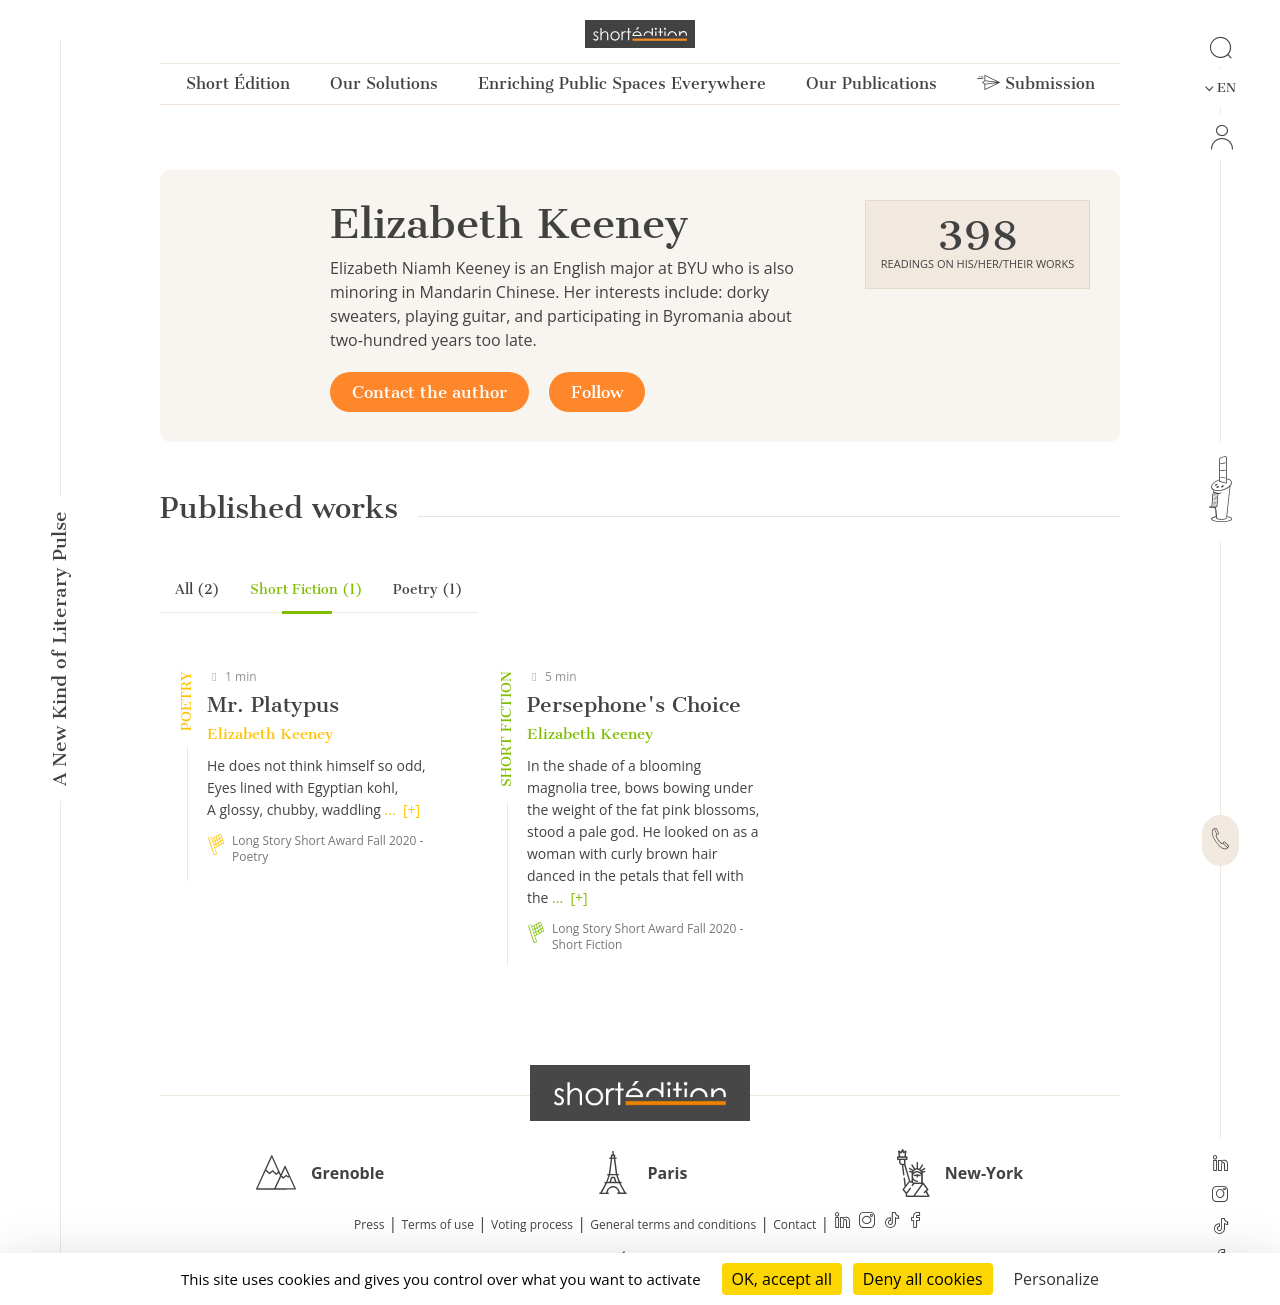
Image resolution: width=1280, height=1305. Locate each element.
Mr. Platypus (273, 704)
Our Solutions (384, 83)
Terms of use (438, 1224)
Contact (794, 1224)
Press (369, 1224)
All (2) (197, 589)
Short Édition (238, 83)
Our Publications (871, 83)
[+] (411, 809)
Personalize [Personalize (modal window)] (1056, 1279)
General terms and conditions (673, 1224)
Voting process (532, 1224)
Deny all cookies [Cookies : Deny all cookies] (923, 1279)
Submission (1036, 83)
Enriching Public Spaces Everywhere (622, 83)
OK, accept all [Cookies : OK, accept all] (782, 1279)
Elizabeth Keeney (270, 734)
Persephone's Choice (634, 704)
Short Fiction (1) (306, 589)
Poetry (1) (428, 589)
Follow (597, 392)
